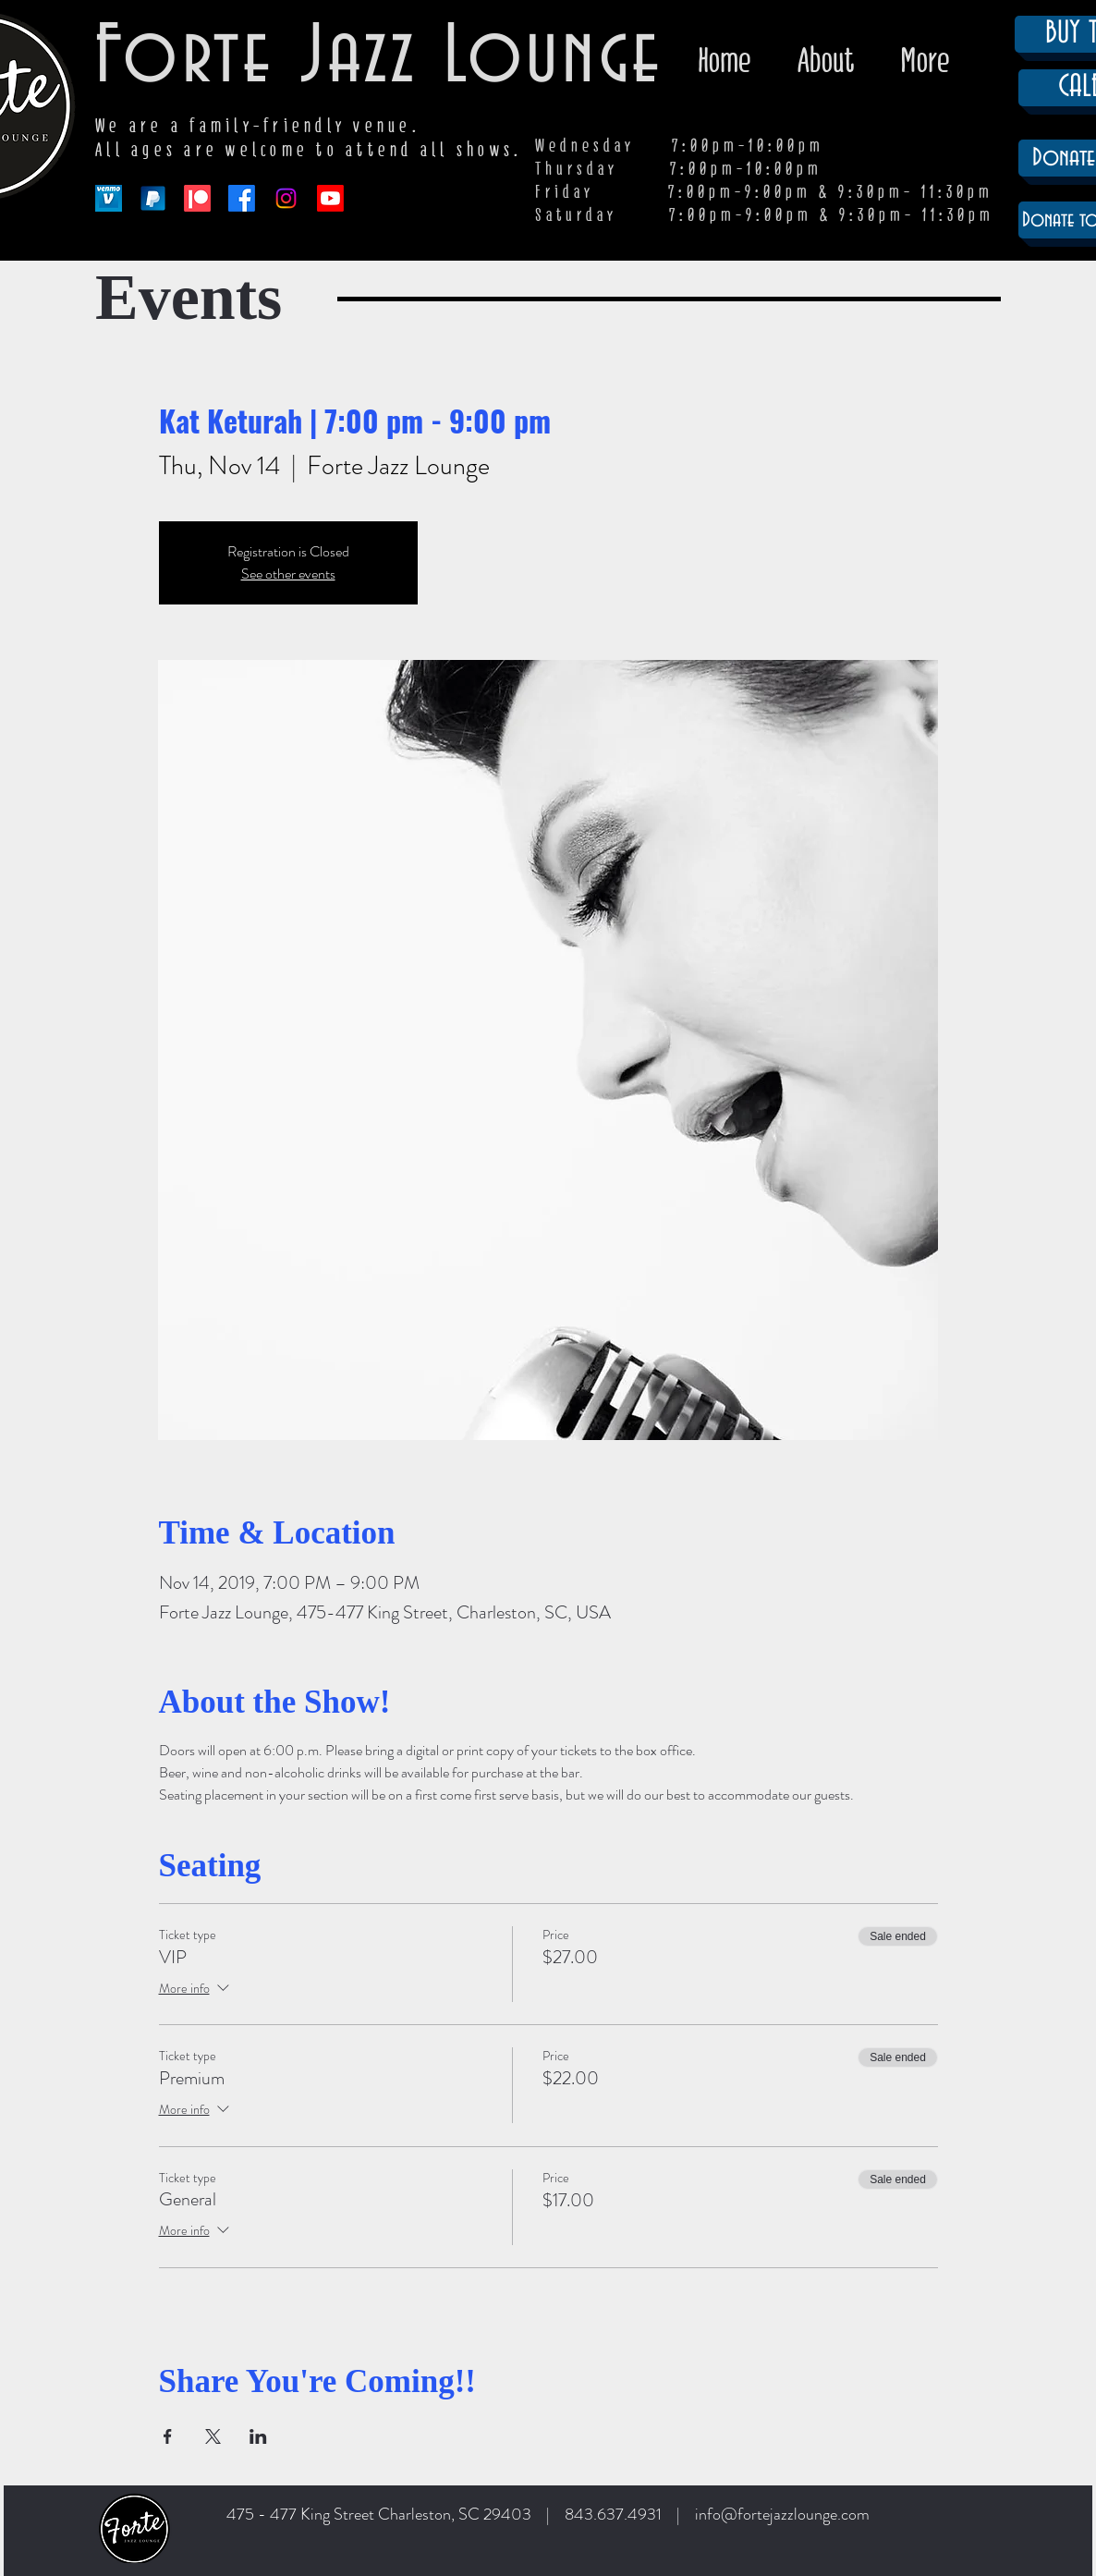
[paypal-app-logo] (153, 198)
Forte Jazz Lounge (379, 58)
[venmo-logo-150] (108, 198)
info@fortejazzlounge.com (782, 2514)
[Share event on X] (213, 2436)
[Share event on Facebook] (168, 2436)
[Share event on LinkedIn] (258, 2436)
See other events (288, 573)
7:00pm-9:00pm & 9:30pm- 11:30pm (831, 214)
